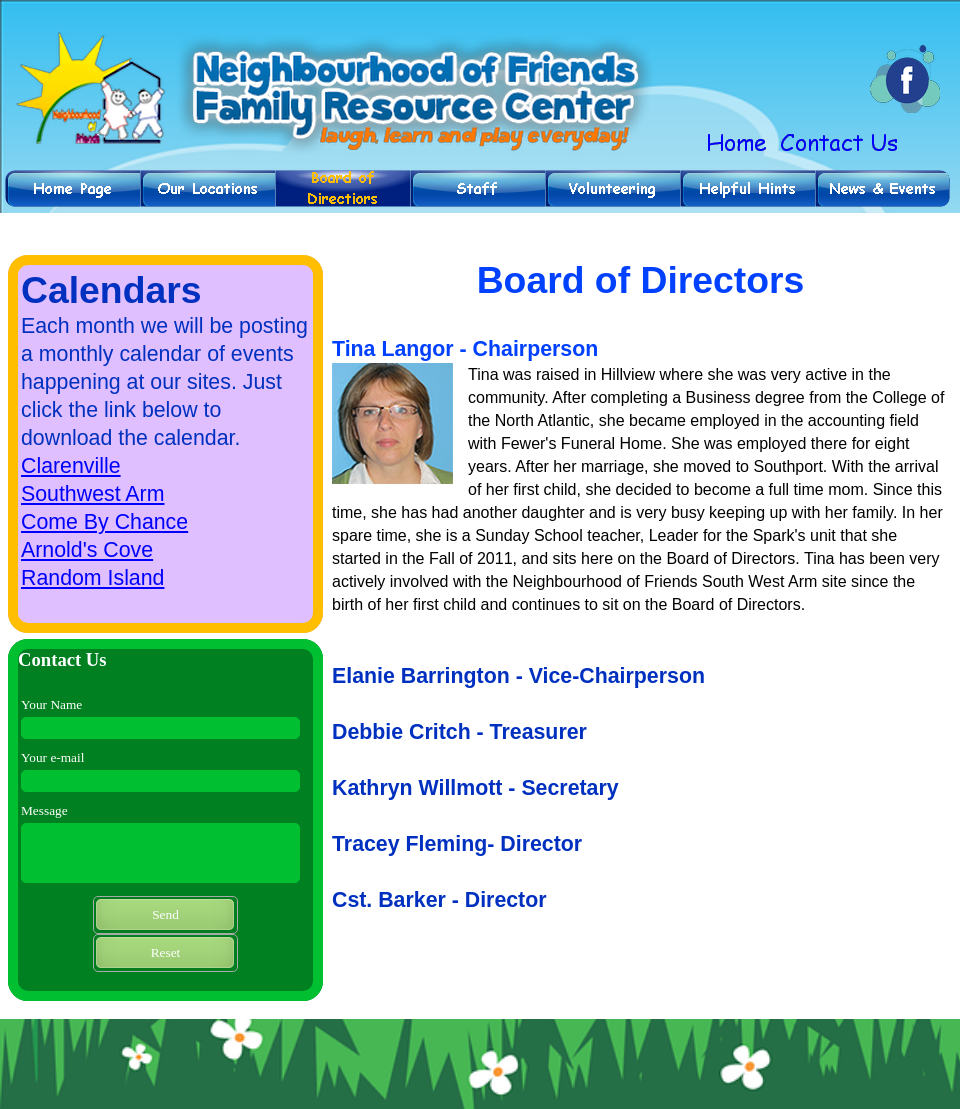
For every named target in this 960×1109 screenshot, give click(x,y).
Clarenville (71, 466)
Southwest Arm (92, 494)
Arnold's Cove (87, 550)
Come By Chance (104, 522)
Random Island (92, 578)
